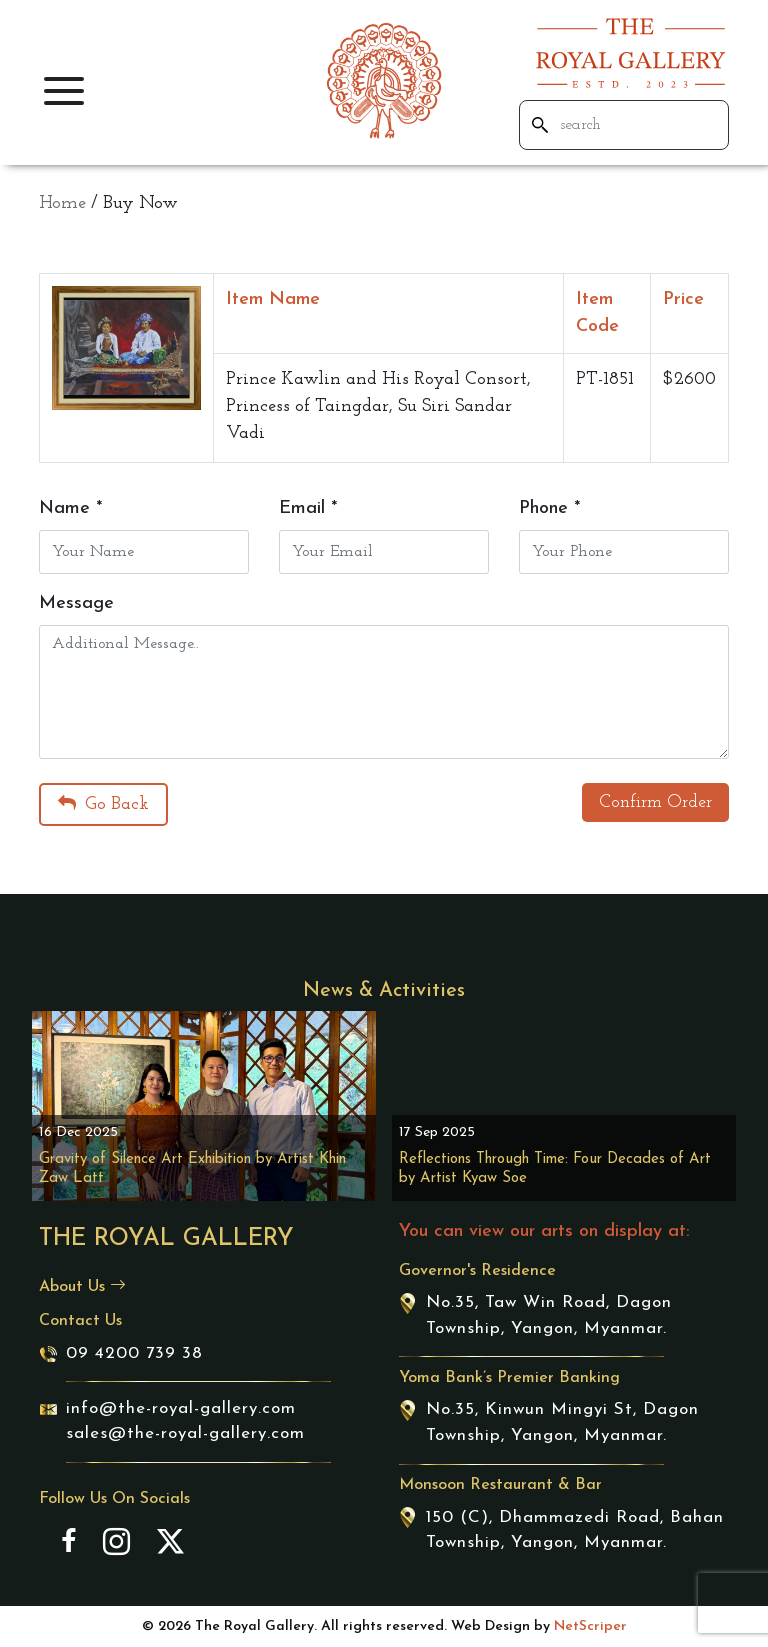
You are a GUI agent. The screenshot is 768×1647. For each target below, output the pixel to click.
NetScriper (590, 1626)
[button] (64, 91)
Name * (70, 508)
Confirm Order (655, 802)
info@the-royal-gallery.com (181, 1408)
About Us (82, 1287)
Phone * (549, 508)
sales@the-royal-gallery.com (185, 1433)
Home (62, 203)
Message (76, 603)
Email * (308, 508)
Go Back (103, 804)
